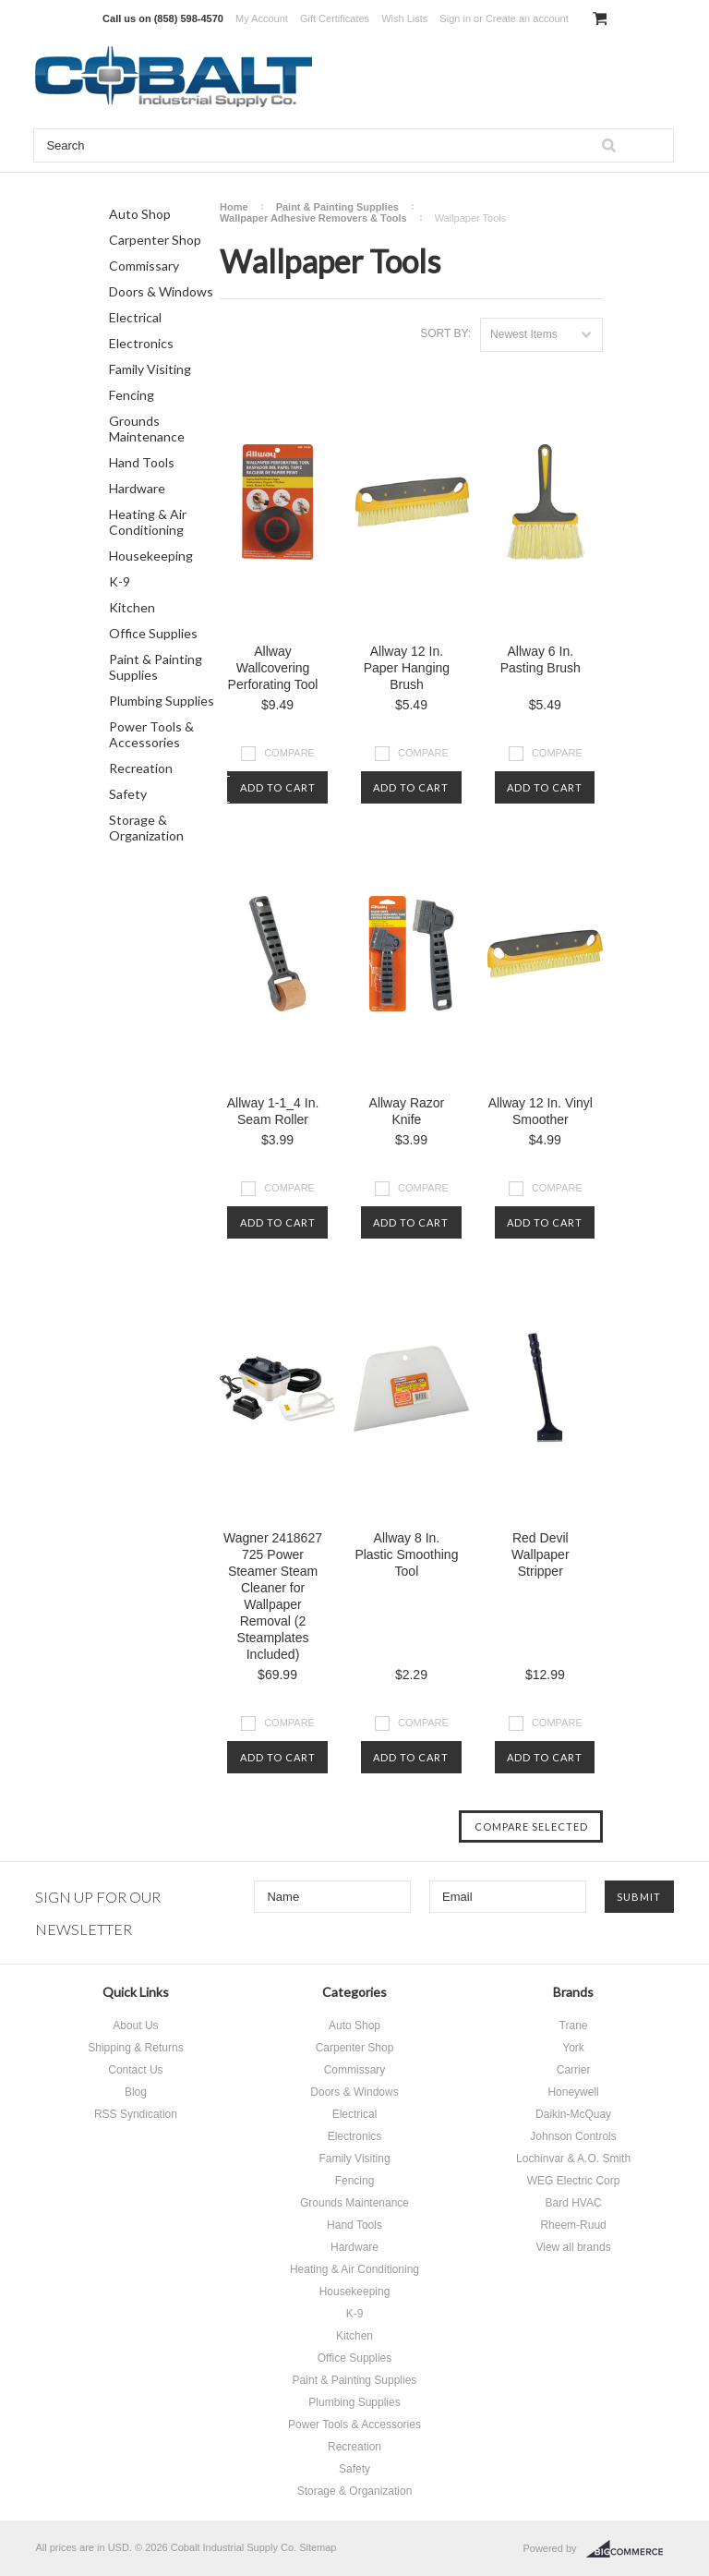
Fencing (131, 395)
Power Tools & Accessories (151, 734)
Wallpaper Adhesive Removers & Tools (313, 218)
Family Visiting (150, 369)
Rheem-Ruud (573, 2225)
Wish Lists (404, 18)
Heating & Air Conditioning (147, 522)
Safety (128, 794)
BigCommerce (630, 2549)
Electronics (141, 343)
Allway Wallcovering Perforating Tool (273, 668)
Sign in (455, 18)
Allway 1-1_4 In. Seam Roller (273, 1111)
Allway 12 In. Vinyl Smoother (540, 1111)
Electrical (135, 317)
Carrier (574, 2069)
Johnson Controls (573, 2136)
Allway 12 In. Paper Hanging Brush (407, 668)
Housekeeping (151, 555)
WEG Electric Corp (573, 2180)
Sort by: (445, 333)
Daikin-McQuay (573, 2114)
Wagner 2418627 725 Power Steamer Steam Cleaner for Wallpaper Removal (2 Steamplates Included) (272, 1596)
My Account (261, 18)
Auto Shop (140, 214)
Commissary (144, 265)
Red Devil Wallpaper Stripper (540, 1554)
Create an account (527, 18)
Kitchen (132, 607)
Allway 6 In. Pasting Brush (540, 659)
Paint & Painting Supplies (155, 667)
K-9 (119, 581)
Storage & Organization (146, 827)
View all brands (572, 2247)
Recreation (141, 768)
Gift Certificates (334, 18)
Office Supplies (153, 633)
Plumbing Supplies (161, 700)
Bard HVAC (573, 2202)
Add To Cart (278, 787)
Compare (289, 752)
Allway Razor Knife (407, 1111)
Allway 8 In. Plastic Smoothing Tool (406, 1554)
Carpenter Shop (155, 240)
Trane (573, 2025)
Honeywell (572, 2092)
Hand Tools (141, 462)
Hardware (137, 488)
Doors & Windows (161, 291)
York (573, 2047)
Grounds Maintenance (147, 428)
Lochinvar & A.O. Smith (573, 2158)
